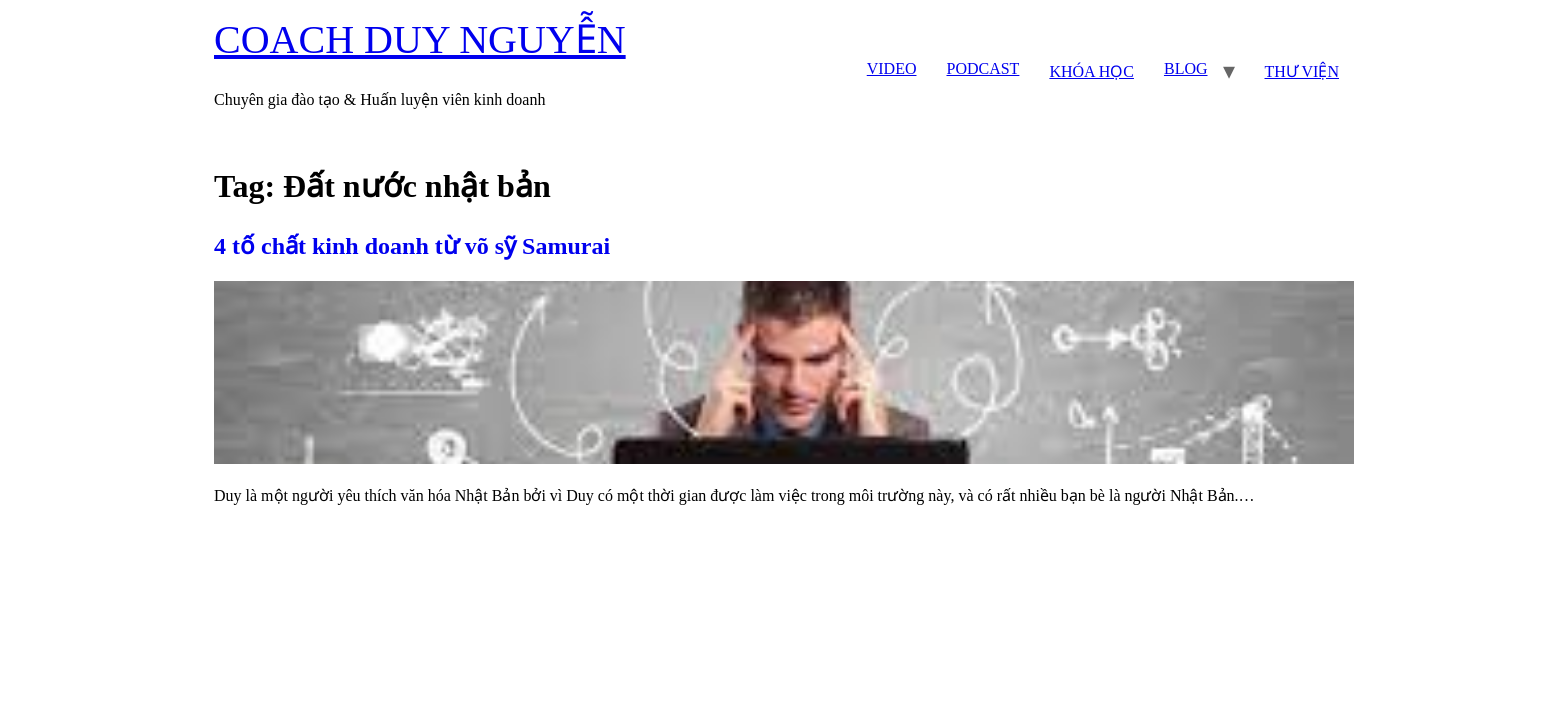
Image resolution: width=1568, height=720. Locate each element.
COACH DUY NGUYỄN (420, 39)
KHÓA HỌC (1091, 71)
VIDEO (892, 68)
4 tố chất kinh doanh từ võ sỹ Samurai (412, 246)
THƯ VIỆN (1302, 71)
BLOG (1186, 68)
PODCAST (982, 68)
